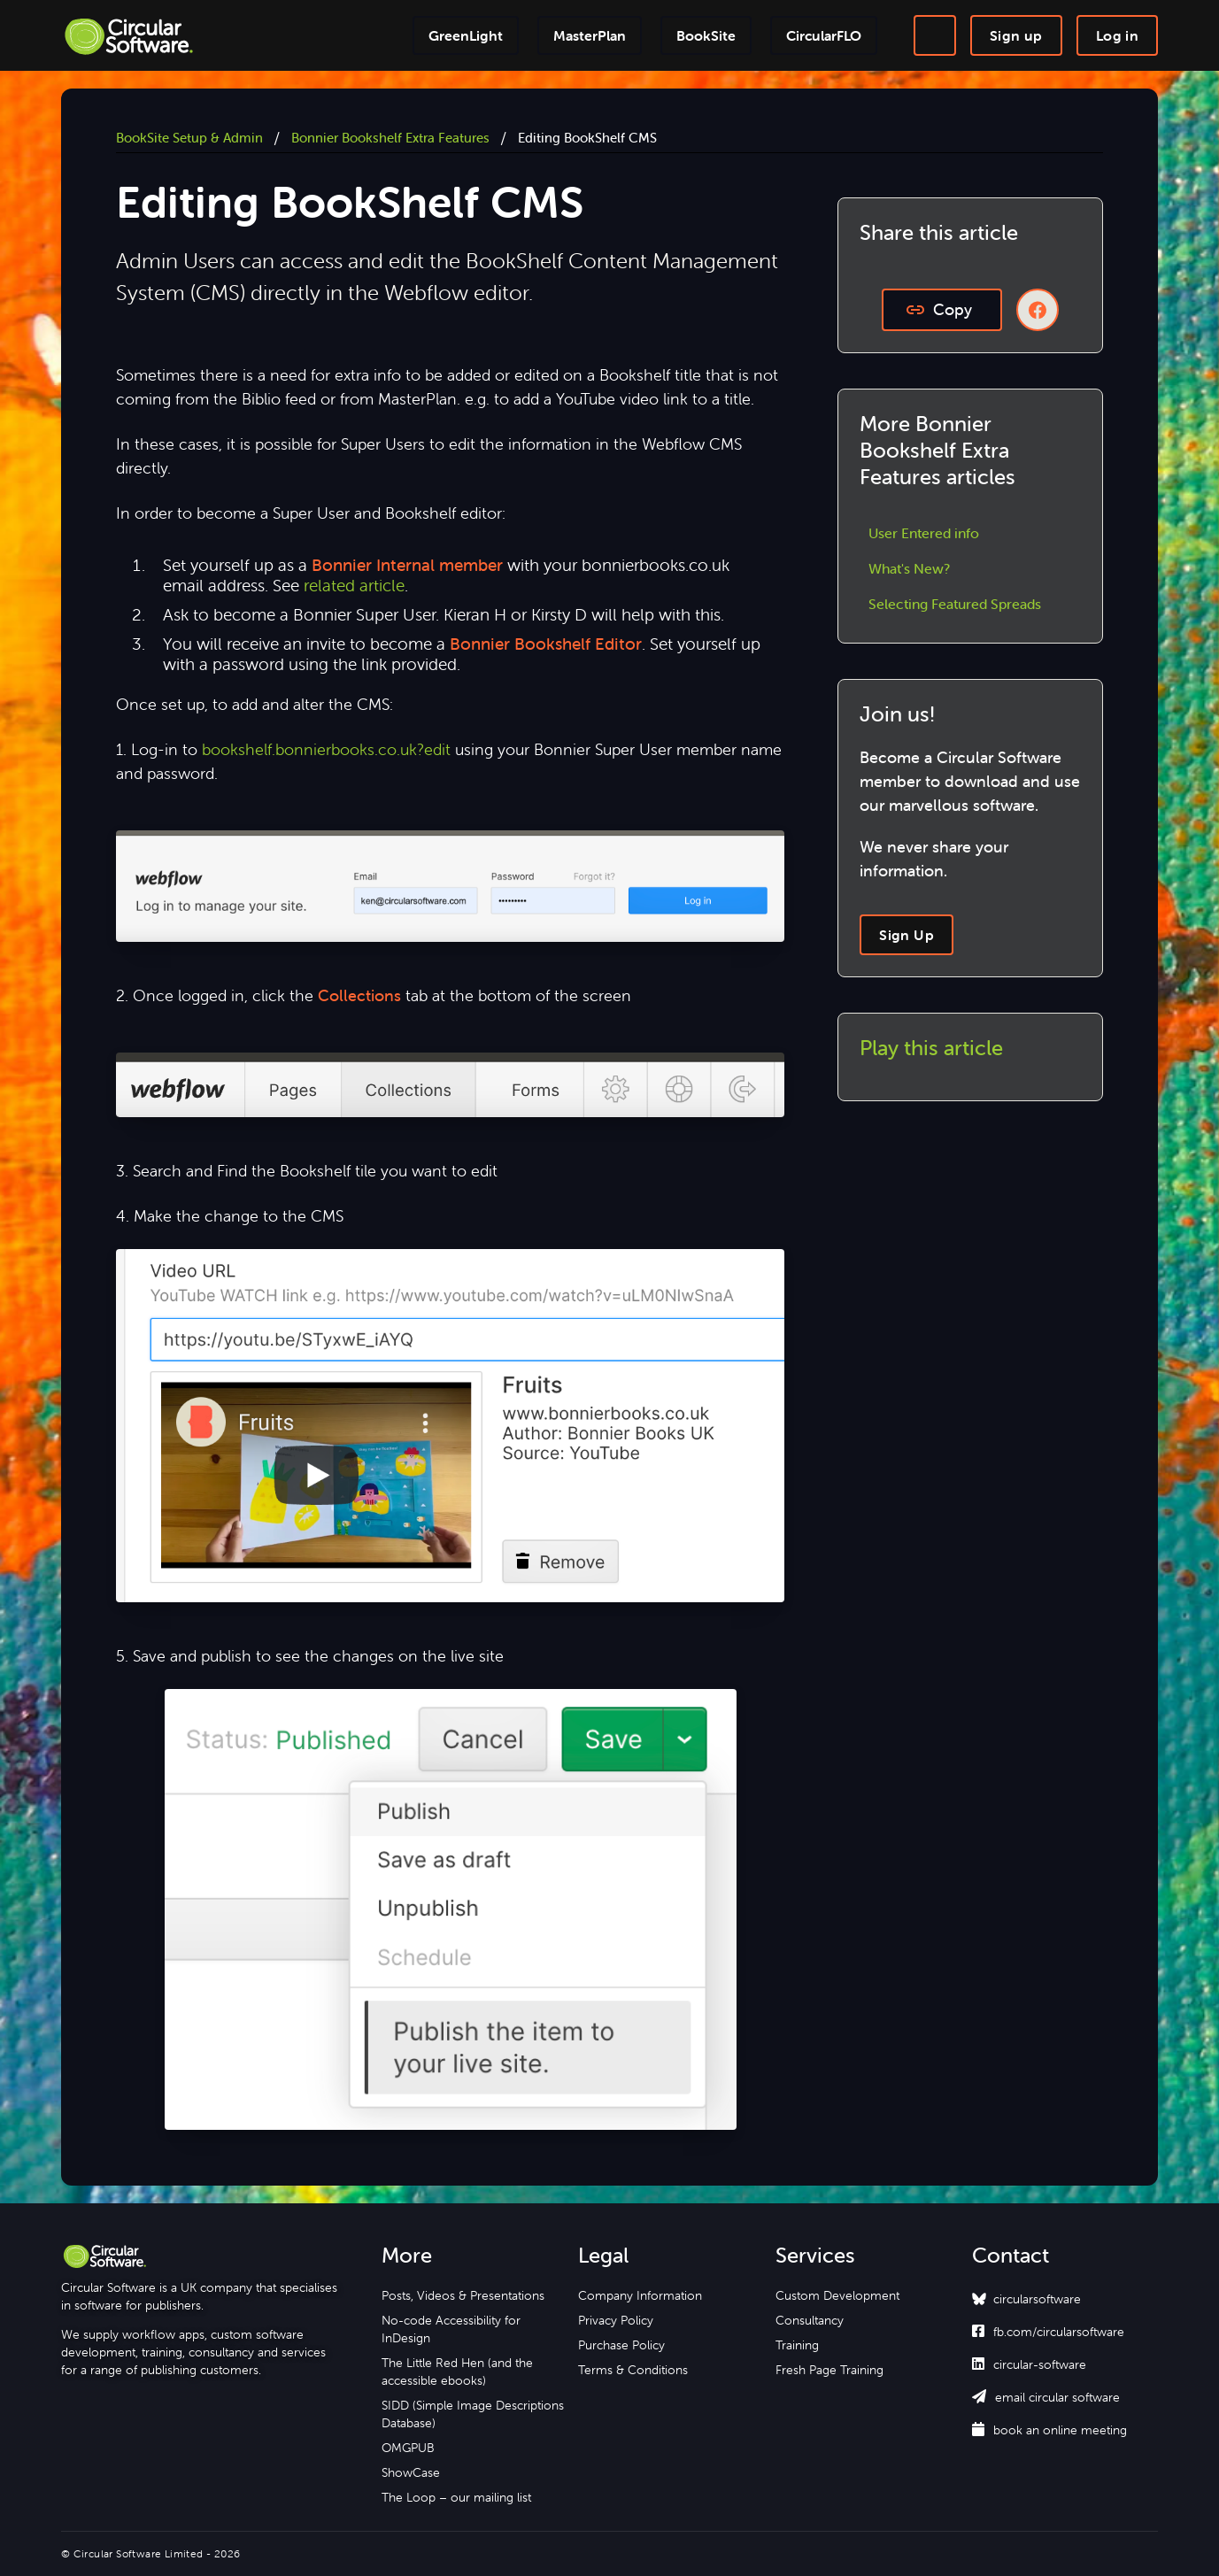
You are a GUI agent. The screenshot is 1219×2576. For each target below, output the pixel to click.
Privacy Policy (615, 2320)
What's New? (909, 568)
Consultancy (809, 2320)
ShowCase (411, 2472)
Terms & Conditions (633, 2370)
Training (797, 2345)
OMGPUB (408, 2448)
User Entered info (923, 533)
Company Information (640, 2295)
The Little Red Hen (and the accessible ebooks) (457, 2371)
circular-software (1029, 2364)
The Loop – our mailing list (456, 2497)
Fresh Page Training (829, 2370)
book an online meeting (1049, 2430)
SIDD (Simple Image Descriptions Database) (473, 2414)
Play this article (931, 1047)
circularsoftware (1037, 2299)
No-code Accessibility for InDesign (451, 2329)
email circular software (1046, 2397)
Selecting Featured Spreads (954, 604)
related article (354, 585)
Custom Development (837, 2295)
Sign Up (906, 935)
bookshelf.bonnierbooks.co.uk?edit (326, 749)
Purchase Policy (621, 2345)
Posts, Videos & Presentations (463, 2295)
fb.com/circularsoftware (1048, 2332)
